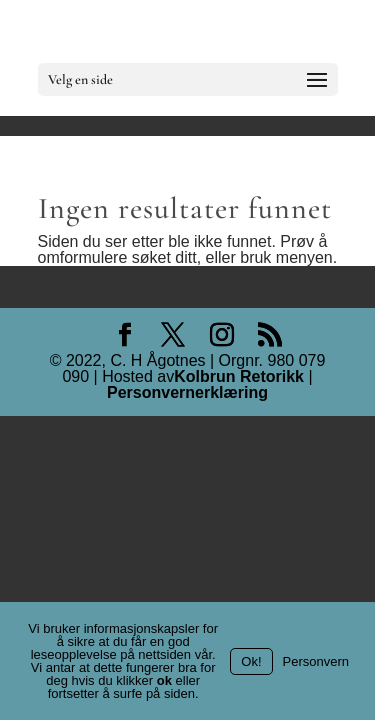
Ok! (251, 661)
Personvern (316, 661)
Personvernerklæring (187, 393)
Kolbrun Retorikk (239, 377)
